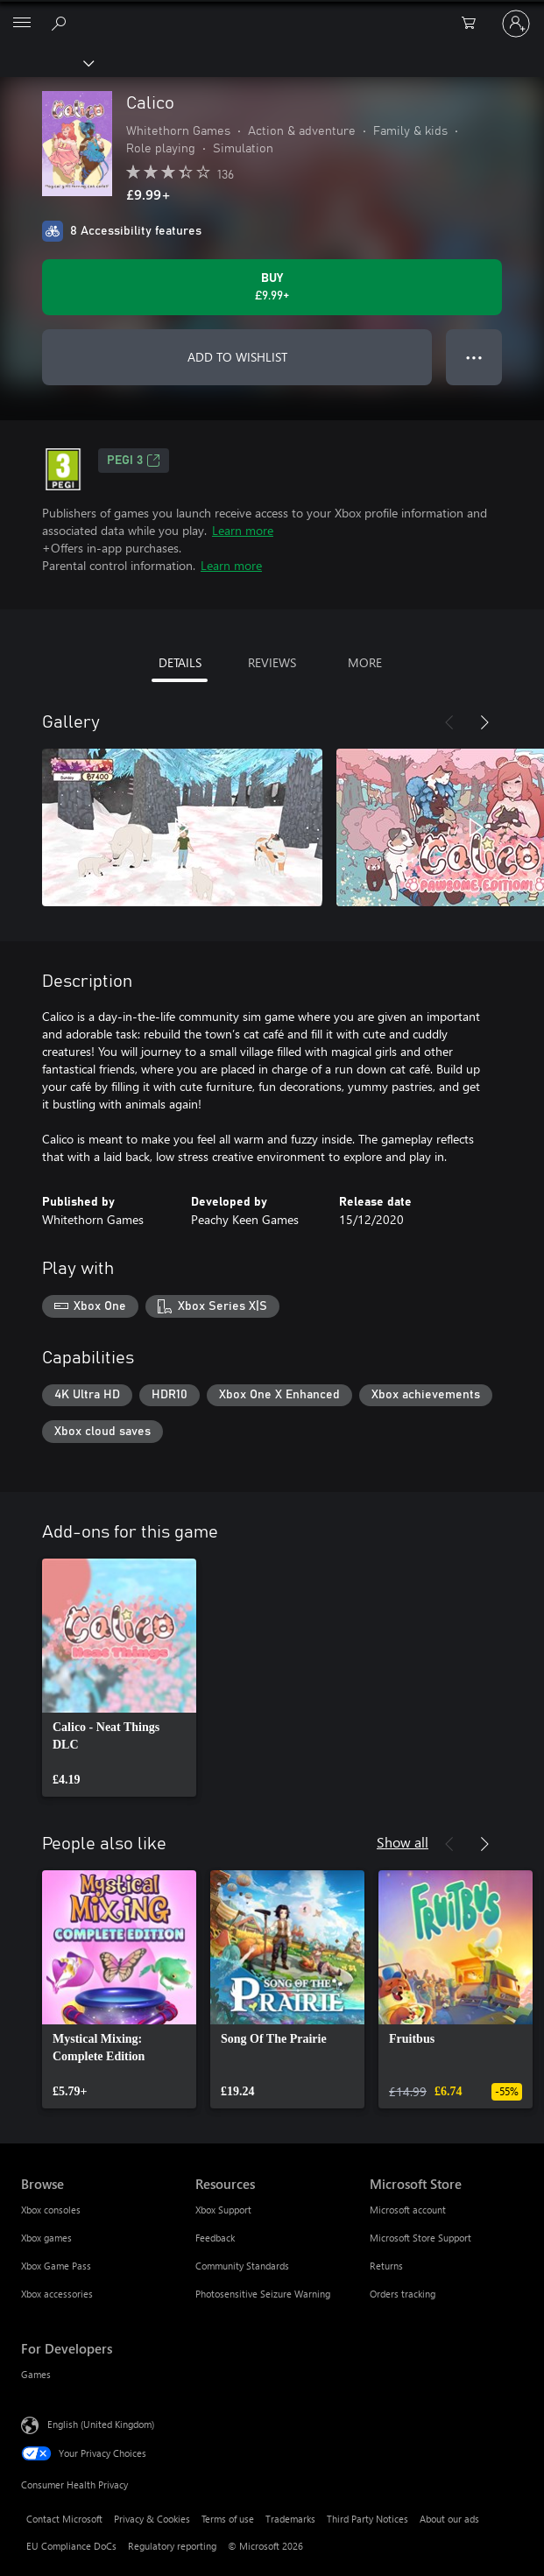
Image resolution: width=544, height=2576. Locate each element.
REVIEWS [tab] (272, 662)
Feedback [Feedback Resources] (215, 2237)
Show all (402, 1842)
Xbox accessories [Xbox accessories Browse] (57, 2293)
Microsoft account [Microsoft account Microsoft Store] (408, 2209)
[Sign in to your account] (516, 24)
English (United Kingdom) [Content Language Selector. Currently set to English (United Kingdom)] (100, 2424)
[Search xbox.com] (61, 23)
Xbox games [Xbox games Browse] (46, 2237)
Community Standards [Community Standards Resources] (242, 2265)
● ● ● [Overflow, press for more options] (474, 357)
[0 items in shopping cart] (474, 24)
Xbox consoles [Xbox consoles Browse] (51, 2209)
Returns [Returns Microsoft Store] (386, 2265)
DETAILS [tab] (180, 662)
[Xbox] (46, 62)
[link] (119, 1678)
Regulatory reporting (172, 2545)
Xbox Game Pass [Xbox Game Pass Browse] (56, 2265)
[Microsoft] (271, 13)
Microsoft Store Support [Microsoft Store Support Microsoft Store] (420, 2237)
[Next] (484, 722)
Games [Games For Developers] (36, 2374)
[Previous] (449, 722)
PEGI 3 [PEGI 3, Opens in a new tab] (133, 461)
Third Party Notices (367, 2518)
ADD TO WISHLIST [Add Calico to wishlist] (237, 356)
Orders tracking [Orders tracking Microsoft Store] (402, 2293)
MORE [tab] (365, 662)
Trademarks (290, 2518)
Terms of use (227, 2518)
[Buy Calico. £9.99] (272, 287)
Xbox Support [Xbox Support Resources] (223, 2209)
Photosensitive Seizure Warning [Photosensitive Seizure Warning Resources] (262, 2293)
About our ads (449, 2518)
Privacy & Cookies (152, 2518)
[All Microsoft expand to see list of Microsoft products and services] (22, 24)
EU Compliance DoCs (71, 2545)
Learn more (242, 530)
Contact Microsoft (64, 2518)
